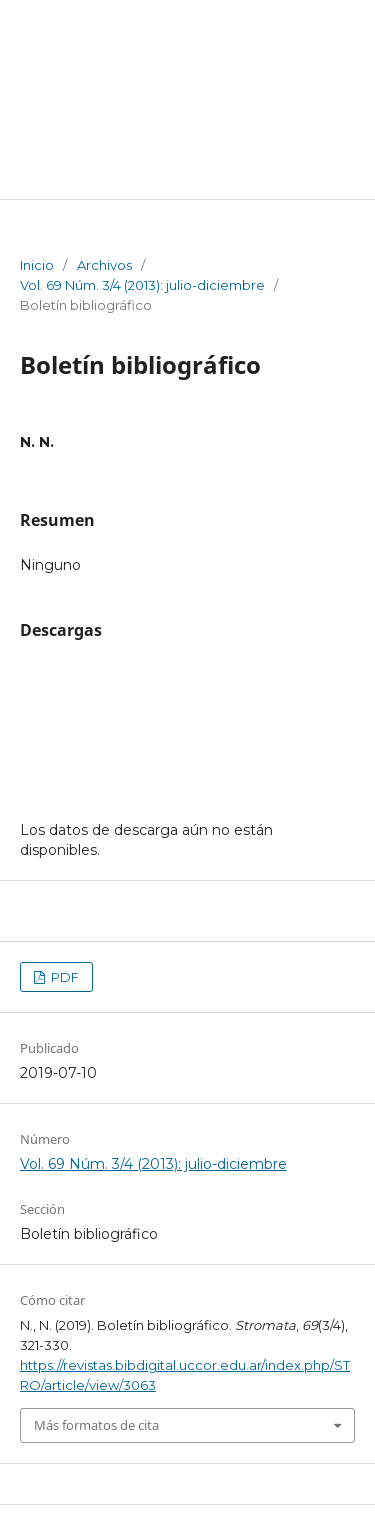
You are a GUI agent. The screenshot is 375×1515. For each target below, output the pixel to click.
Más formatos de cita (96, 1425)
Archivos (104, 265)
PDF (63, 977)
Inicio (37, 265)
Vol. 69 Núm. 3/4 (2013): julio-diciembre (142, 285)
